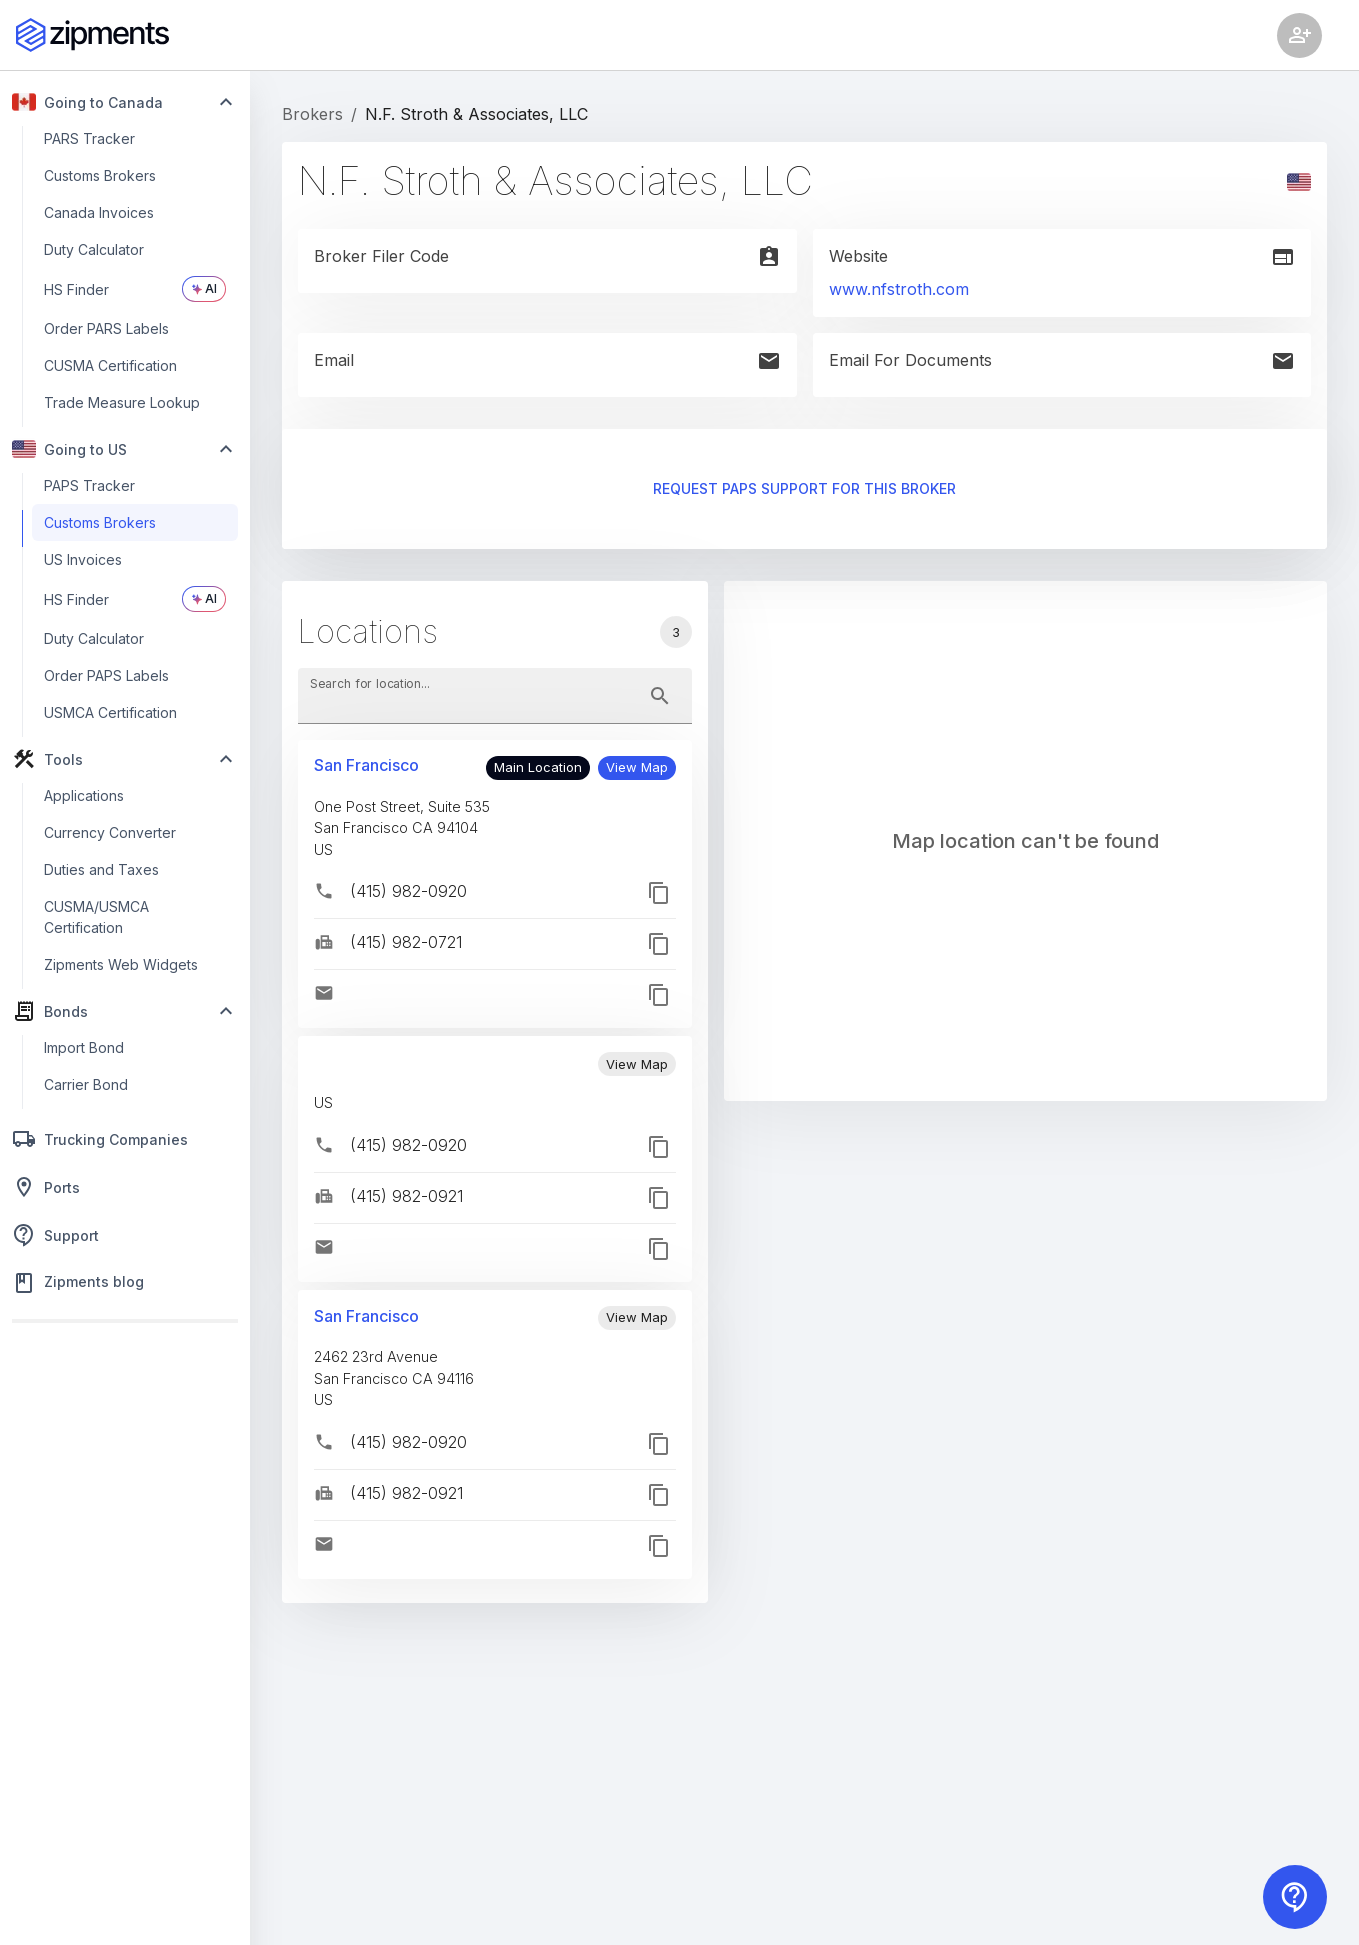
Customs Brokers (100, 175)
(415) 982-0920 (408, 891)
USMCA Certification (110, 712)
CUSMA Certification (110, 365)
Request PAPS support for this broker (804, 489)
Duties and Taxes (101, 869)
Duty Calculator (94, 249)
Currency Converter (110, 832)
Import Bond (84, 1047)
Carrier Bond (86, 1084)
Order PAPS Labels (106, 675)
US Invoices (83, 559)
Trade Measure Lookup (122, 402)
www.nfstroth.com (899, 289)
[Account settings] (1299, 35)
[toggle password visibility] (660, 696)
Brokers (312, 114)
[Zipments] (92, 35)
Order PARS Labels (106, 328)
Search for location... (370, 682)
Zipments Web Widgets (121, 964)
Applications (84, 795)
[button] (637, 768)
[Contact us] (1295, 1897)
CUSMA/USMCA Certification (96, 917)
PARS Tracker (89, 138)
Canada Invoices (99, 212)
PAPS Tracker (89, 485)
